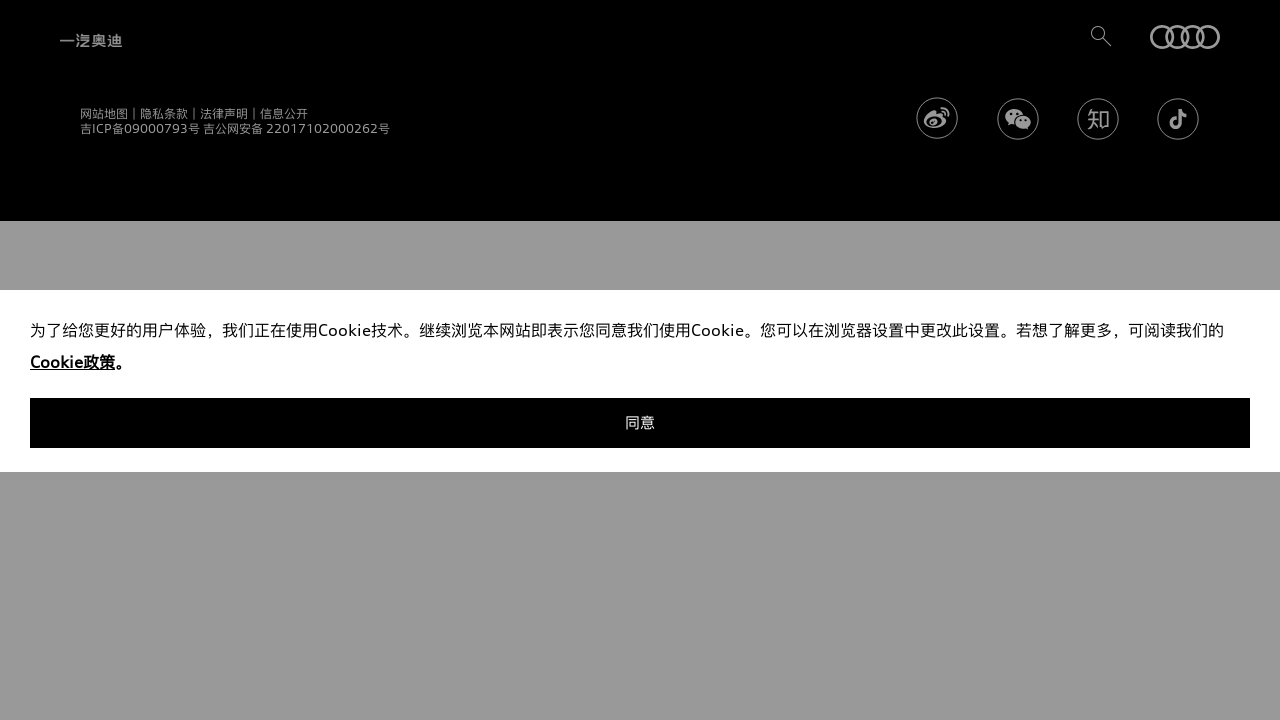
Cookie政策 (72, 362)
